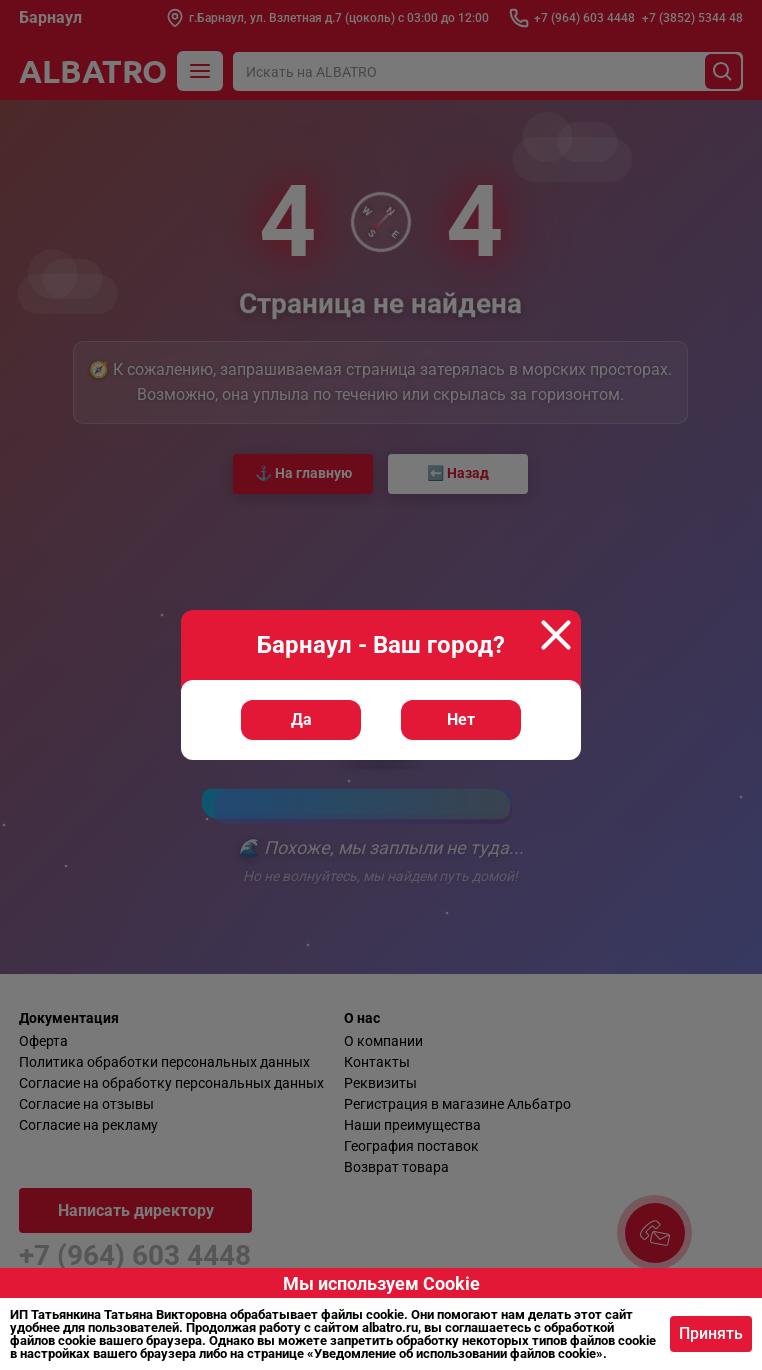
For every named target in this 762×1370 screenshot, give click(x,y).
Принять (711, 1333)
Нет (461, 719)
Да (301, 719)
